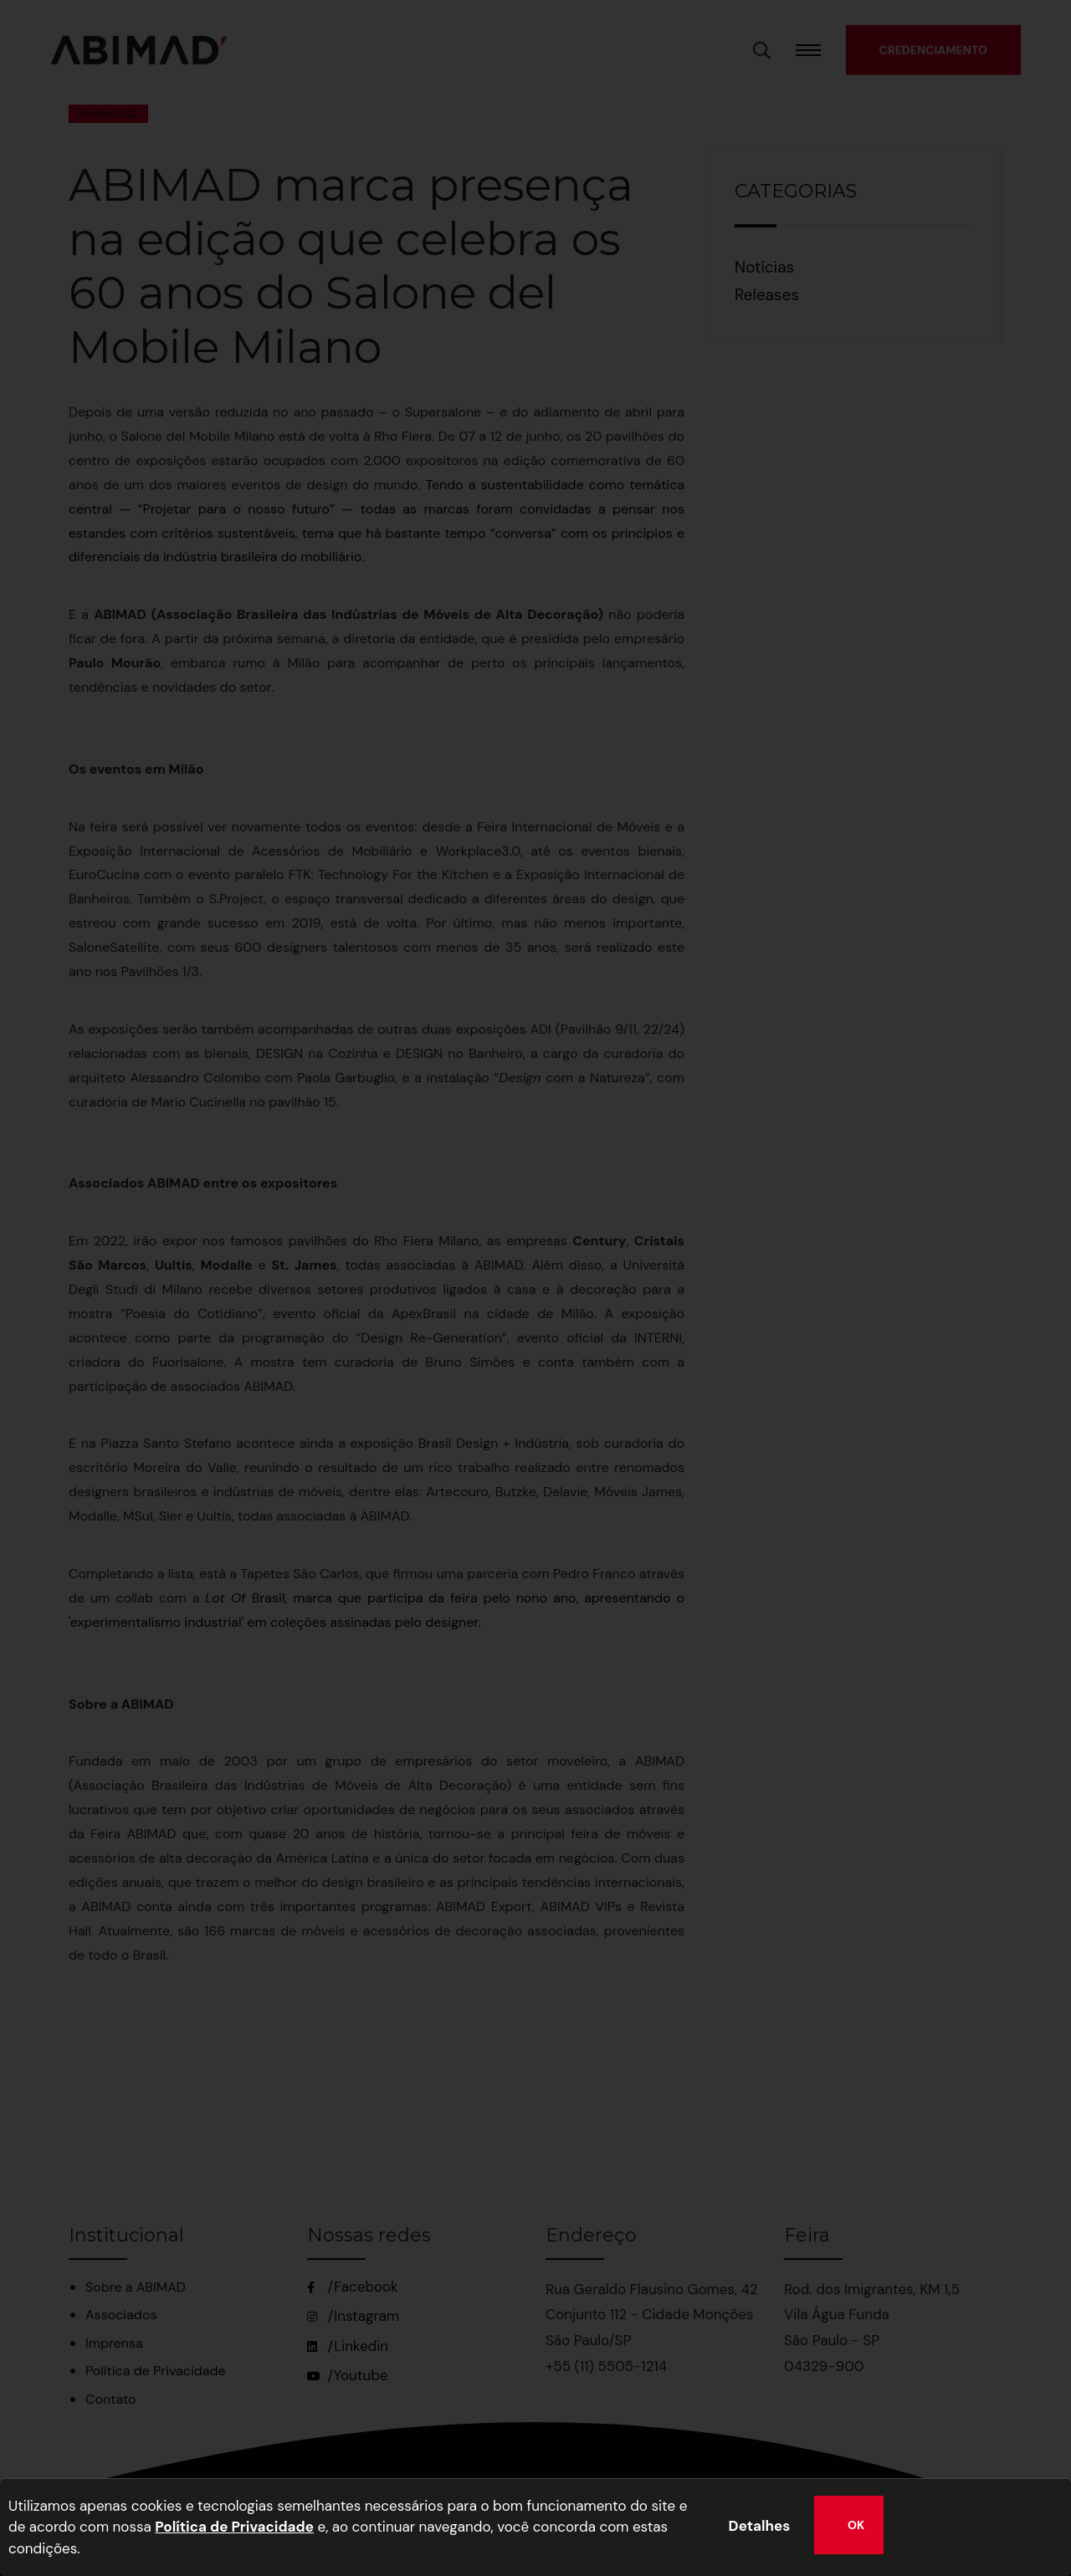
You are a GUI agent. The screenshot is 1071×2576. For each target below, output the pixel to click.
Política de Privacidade (234, 2526)
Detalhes (760, 2526)
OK (856, 2525)
